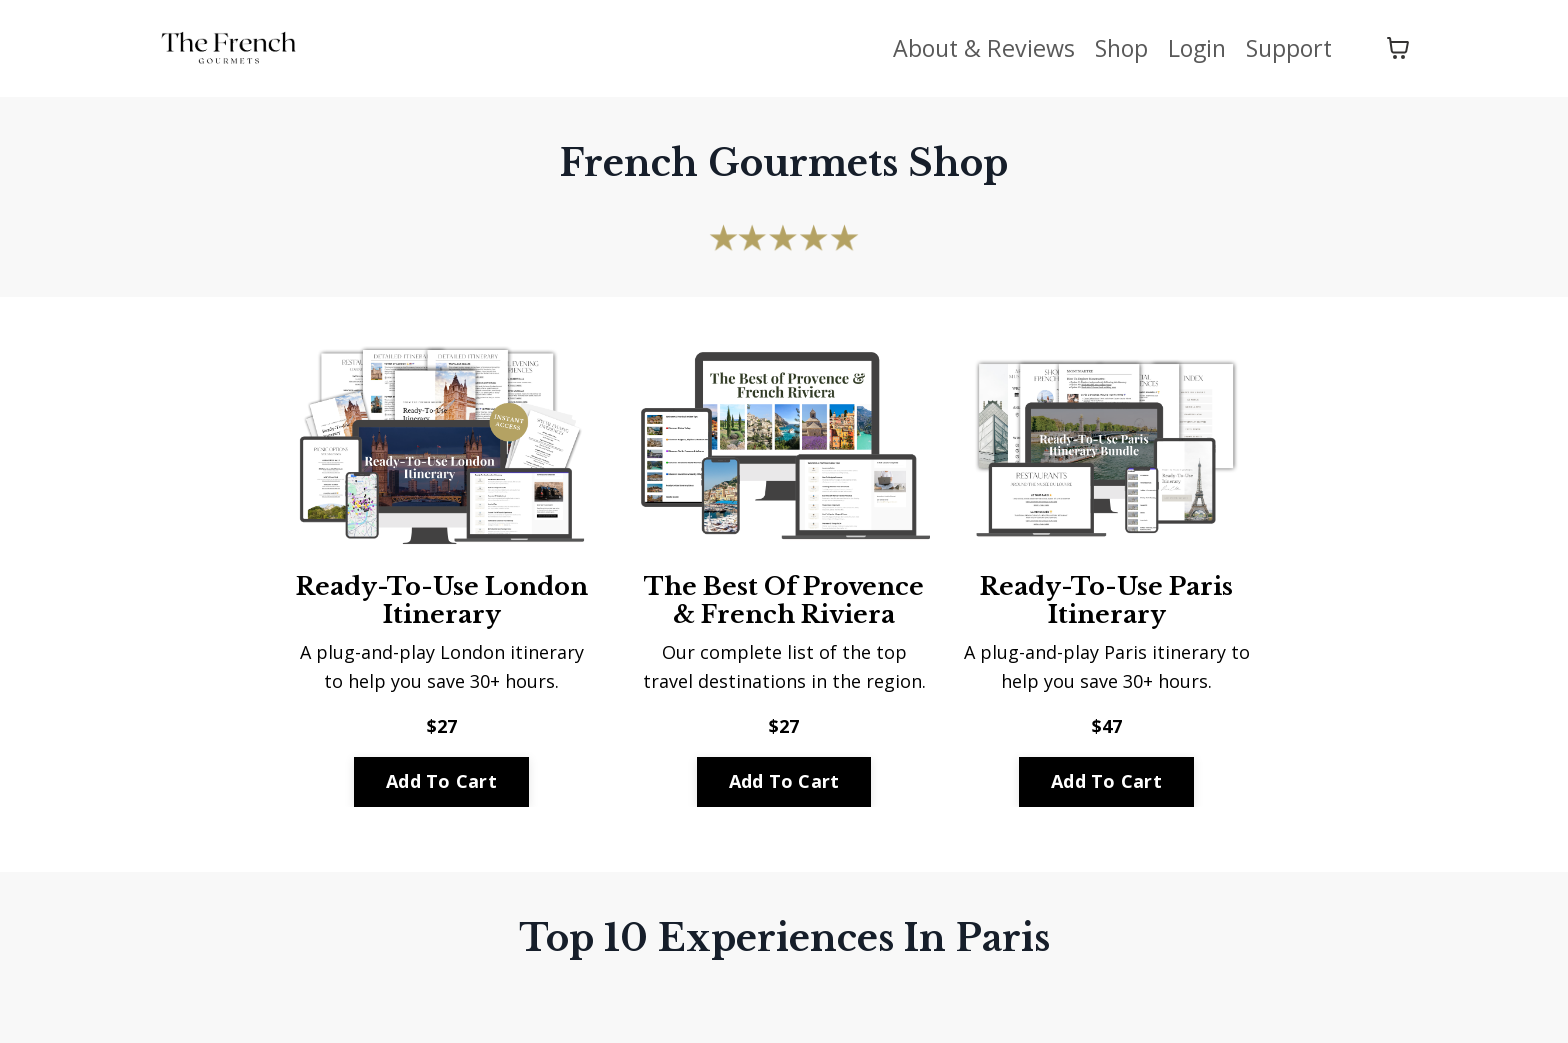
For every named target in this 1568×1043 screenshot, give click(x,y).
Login (1191, 47)
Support (1287, 47)
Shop (1113, 47)
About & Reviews (972, 47)
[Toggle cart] (1398, 48)
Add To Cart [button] (441, 781)
